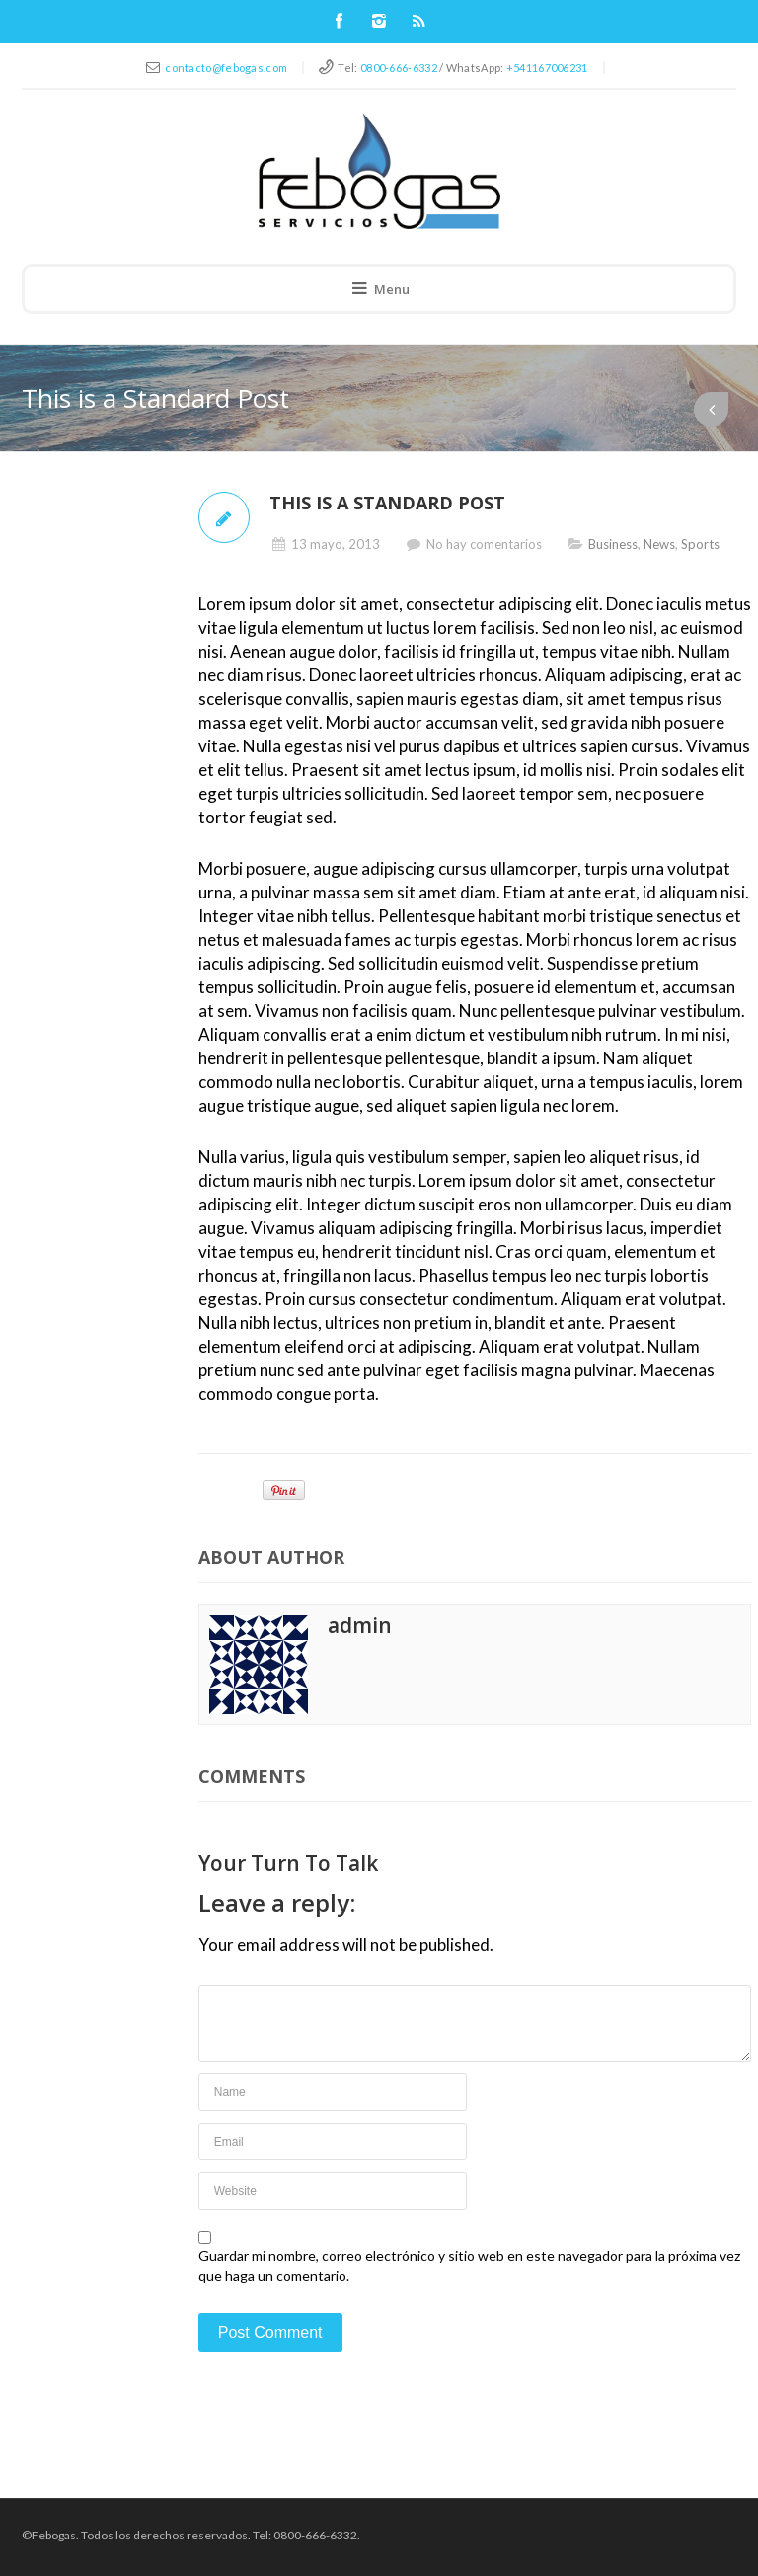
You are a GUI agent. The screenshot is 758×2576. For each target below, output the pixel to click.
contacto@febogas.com (226, 67)
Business (613, 544)
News (659, 544)
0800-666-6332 (398, 67)
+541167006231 (547, 67)
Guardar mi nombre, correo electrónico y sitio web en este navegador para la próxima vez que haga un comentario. (469, 2265)
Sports (700, 544)
